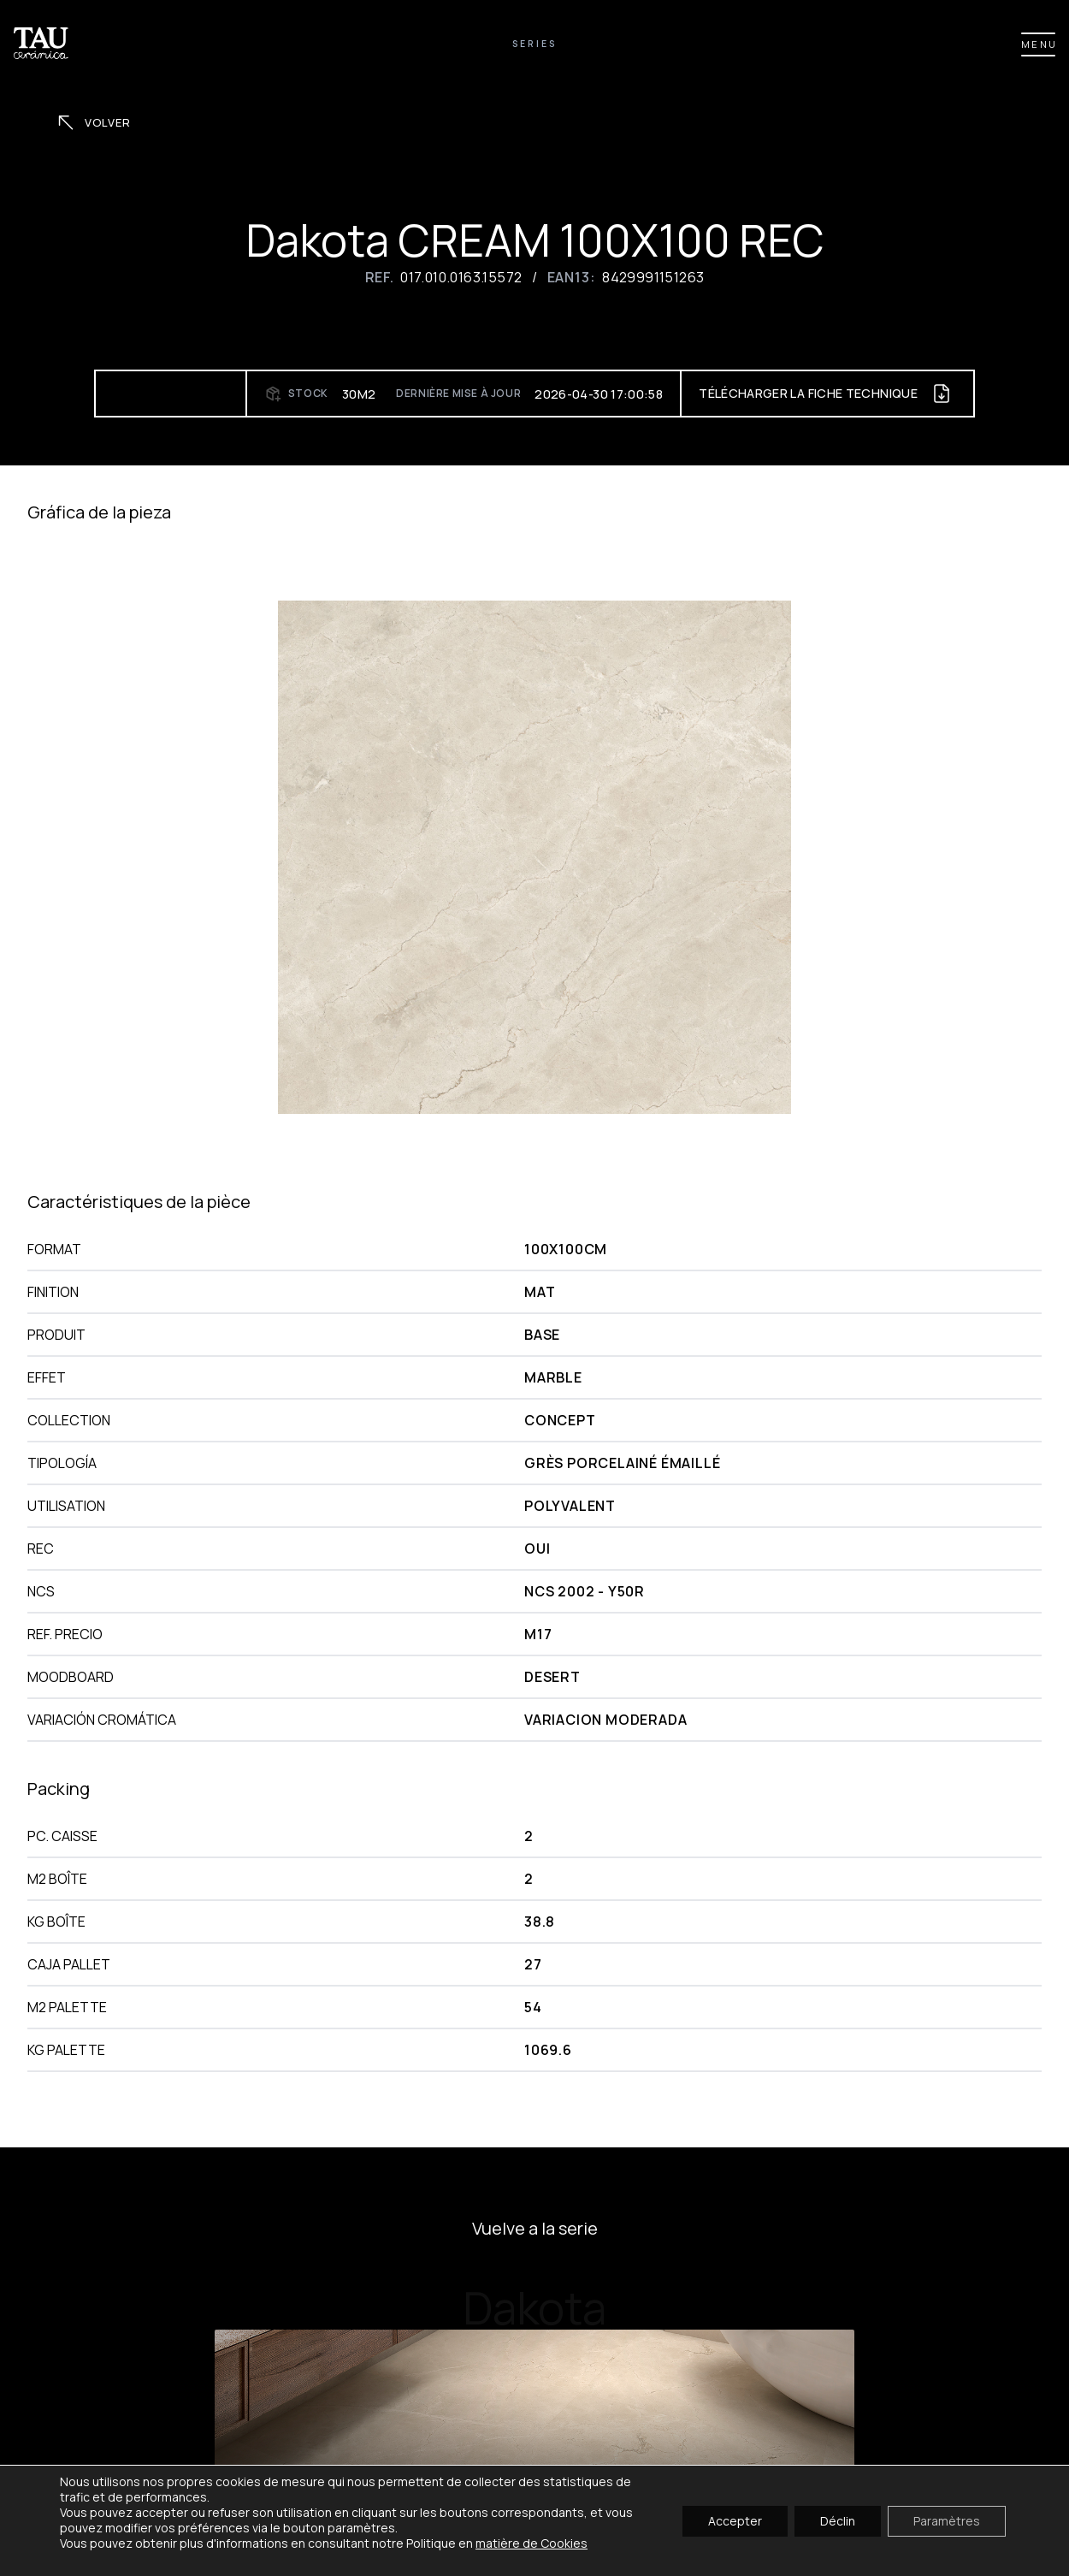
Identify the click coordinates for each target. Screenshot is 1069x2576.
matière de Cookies (531, 2543)
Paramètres (946, 2520)
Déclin (837, 2520)
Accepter (735, 2520)
